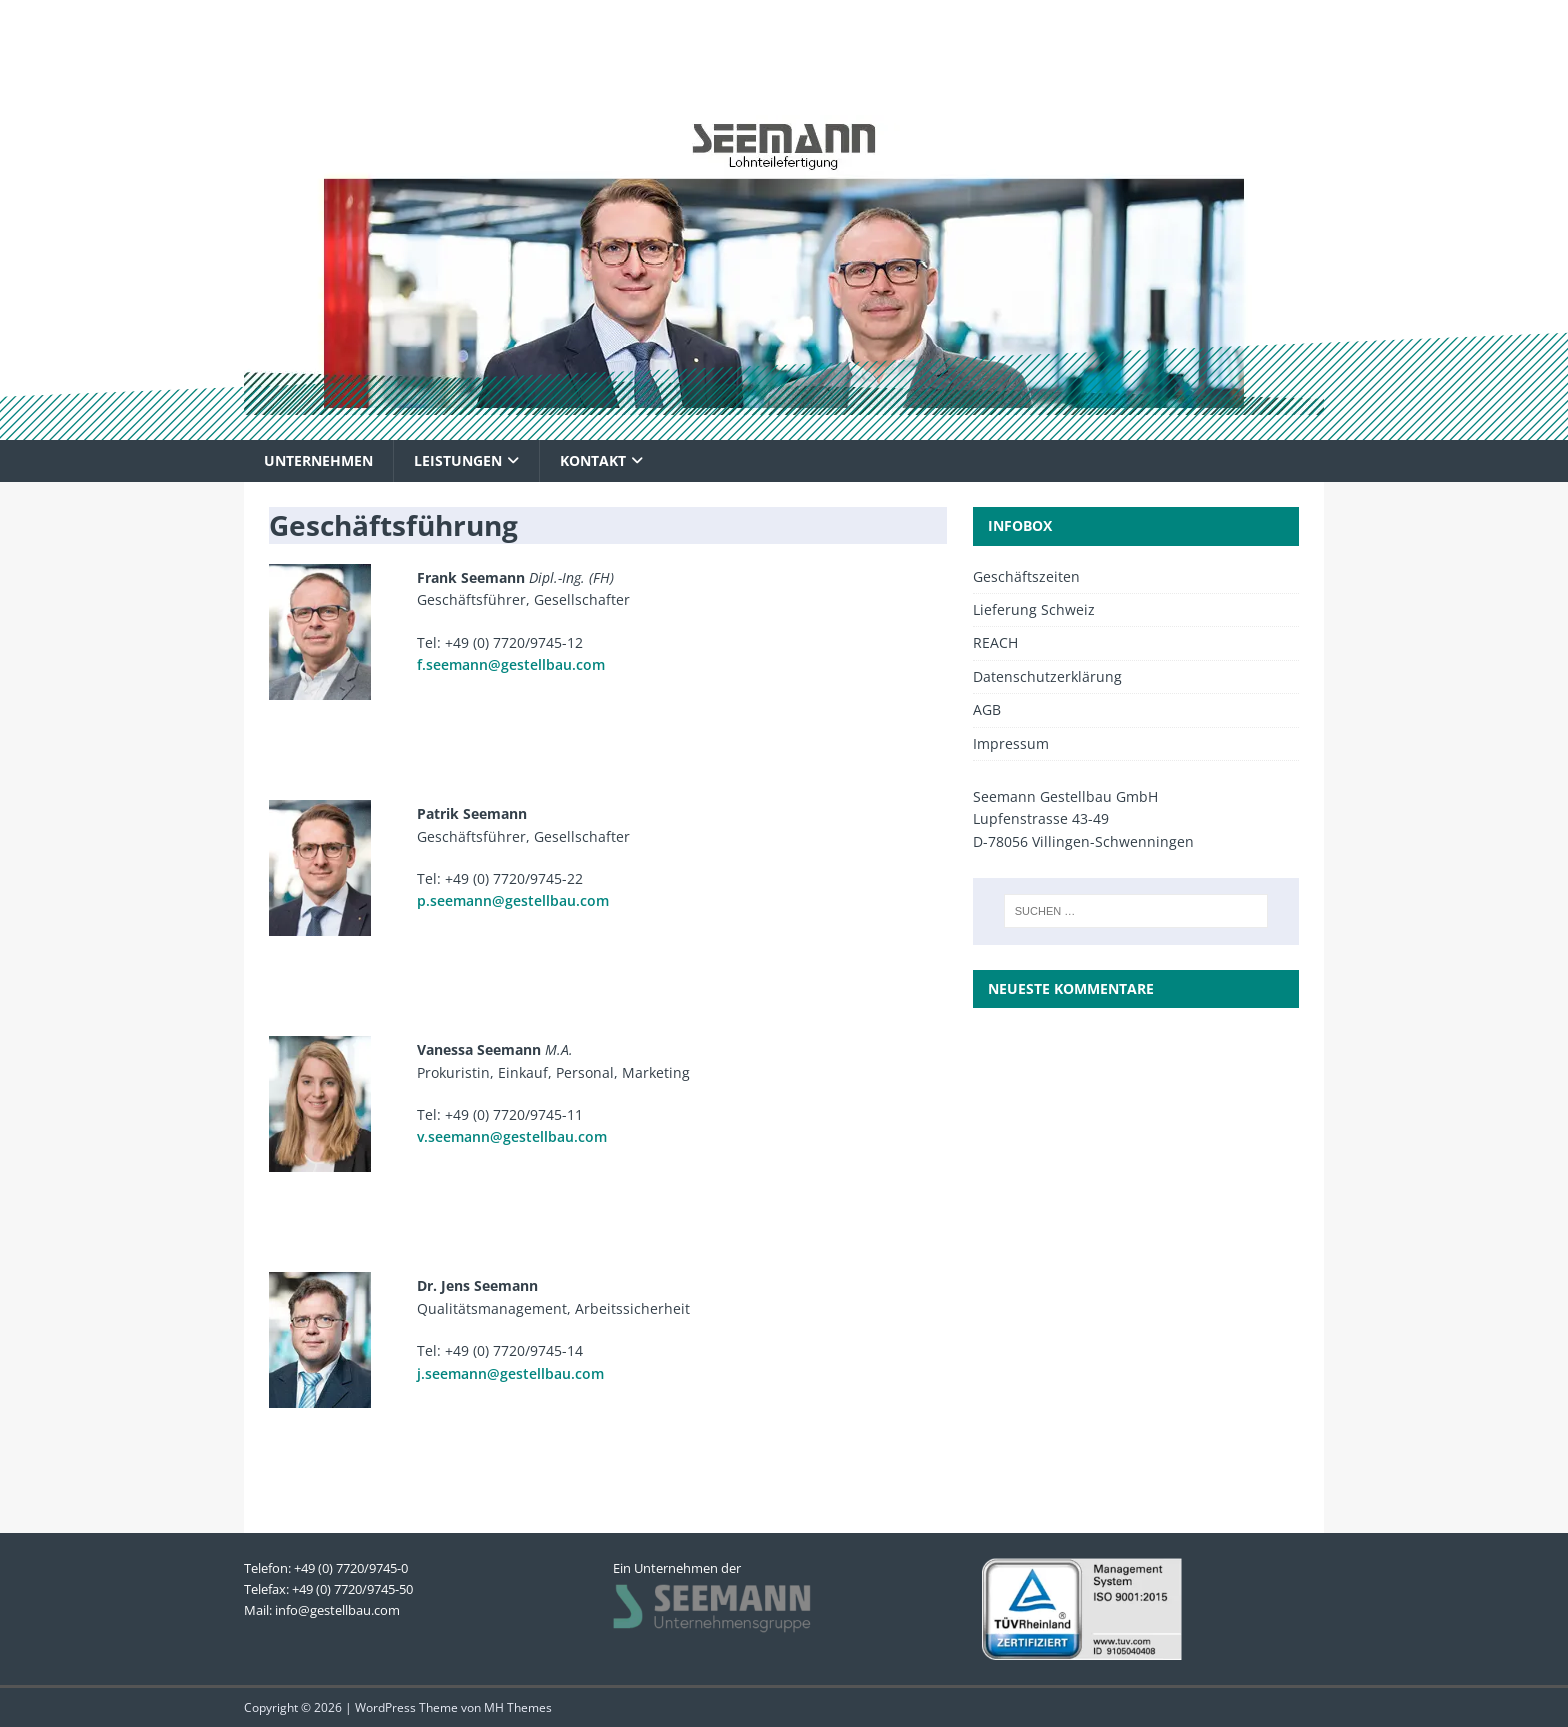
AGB (987, 709)
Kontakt (593, 460)
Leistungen (458, 460)
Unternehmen (318, 460)
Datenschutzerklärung (1047, 676)
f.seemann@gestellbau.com (511, 664)
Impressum (1011, 743)
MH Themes (518, 1707)
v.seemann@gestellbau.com (512, 1136)
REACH (995, 642)
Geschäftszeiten (1026, 576)
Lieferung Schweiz (1034, 609)
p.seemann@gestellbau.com (513, 900)
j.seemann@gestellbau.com (510, 1373)
